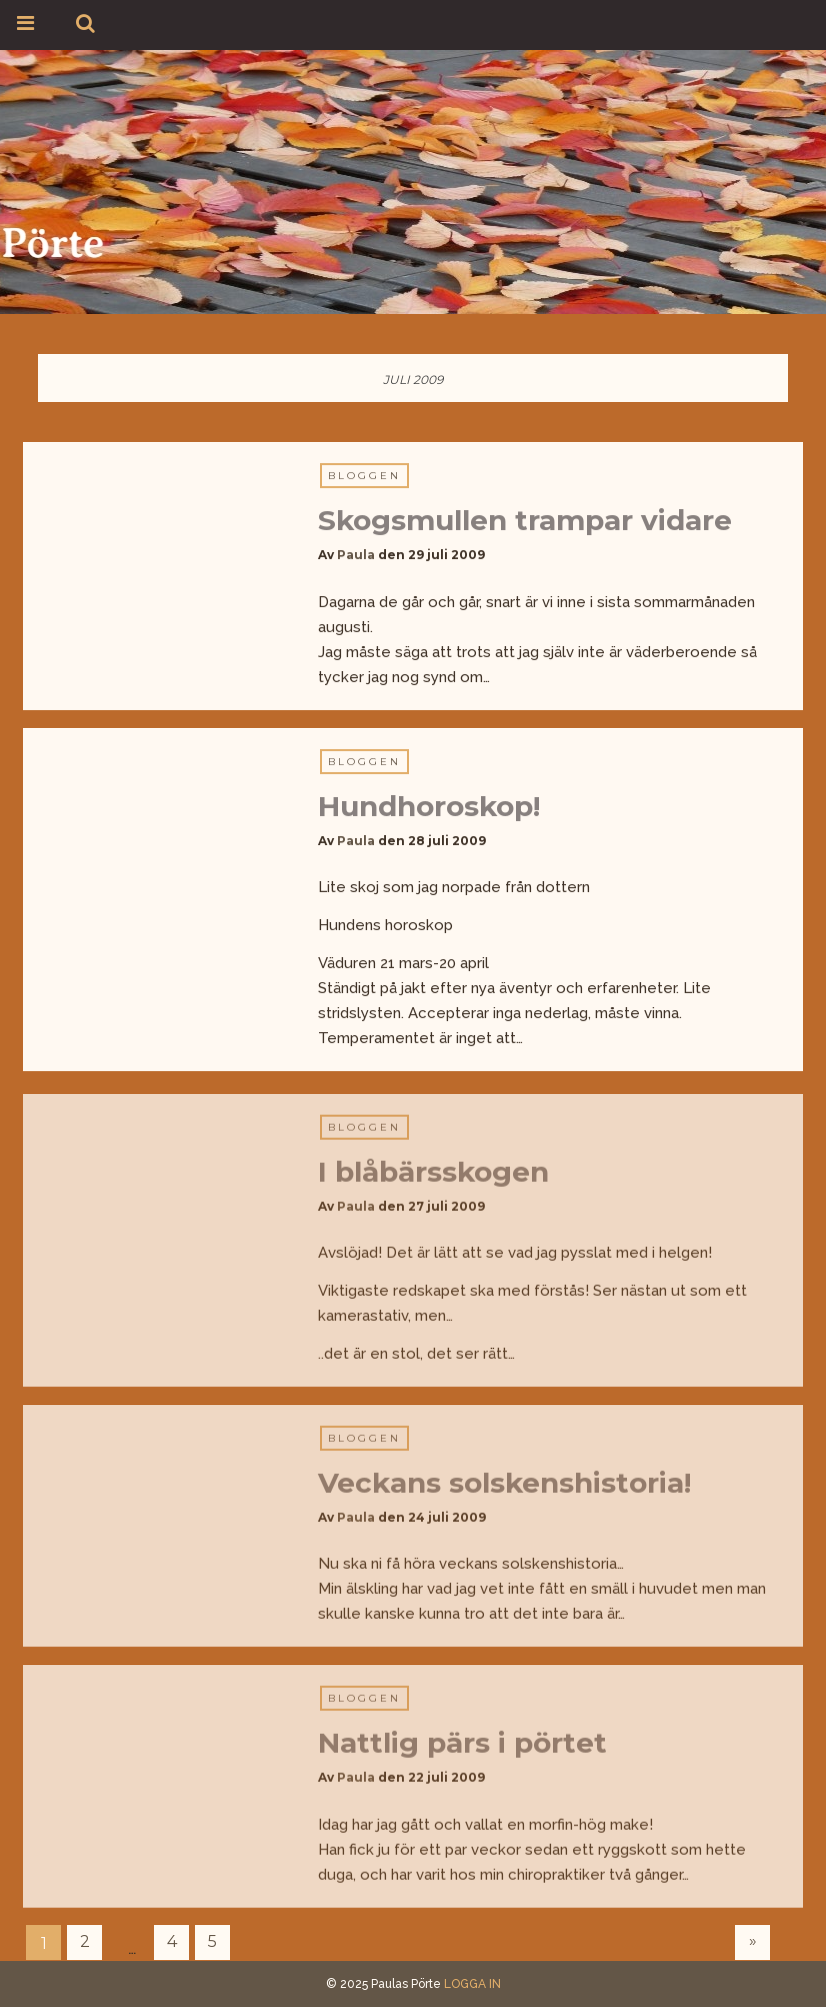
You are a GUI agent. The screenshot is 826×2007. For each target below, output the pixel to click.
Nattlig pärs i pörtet (462, 1747)
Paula (356, 555)
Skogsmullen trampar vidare (525, 521)
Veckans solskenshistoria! (504, 1487)
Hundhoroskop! (429, 806)
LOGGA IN (472, 1984)
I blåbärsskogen (433, 1176)
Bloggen (364, 476)
